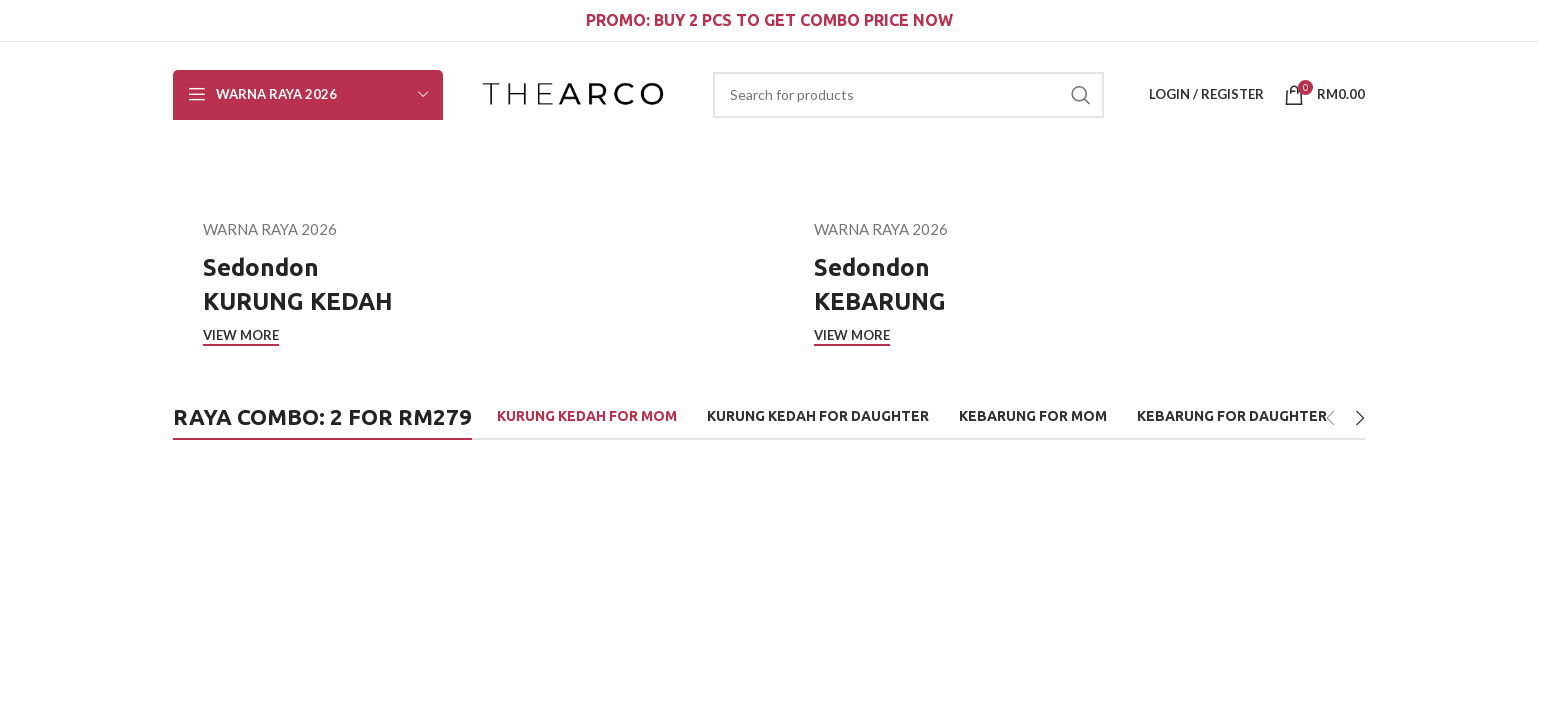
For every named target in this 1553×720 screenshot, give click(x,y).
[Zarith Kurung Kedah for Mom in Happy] (1072, 583)
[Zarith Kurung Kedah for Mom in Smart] (466, 583)
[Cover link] (463, 281)
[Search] (908, 95)
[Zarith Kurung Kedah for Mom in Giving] (870, 583)
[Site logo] (573, 92)
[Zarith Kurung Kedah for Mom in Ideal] (668, 583)
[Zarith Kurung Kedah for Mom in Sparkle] (264, 583)
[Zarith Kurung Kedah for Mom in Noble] (1274, 583)
